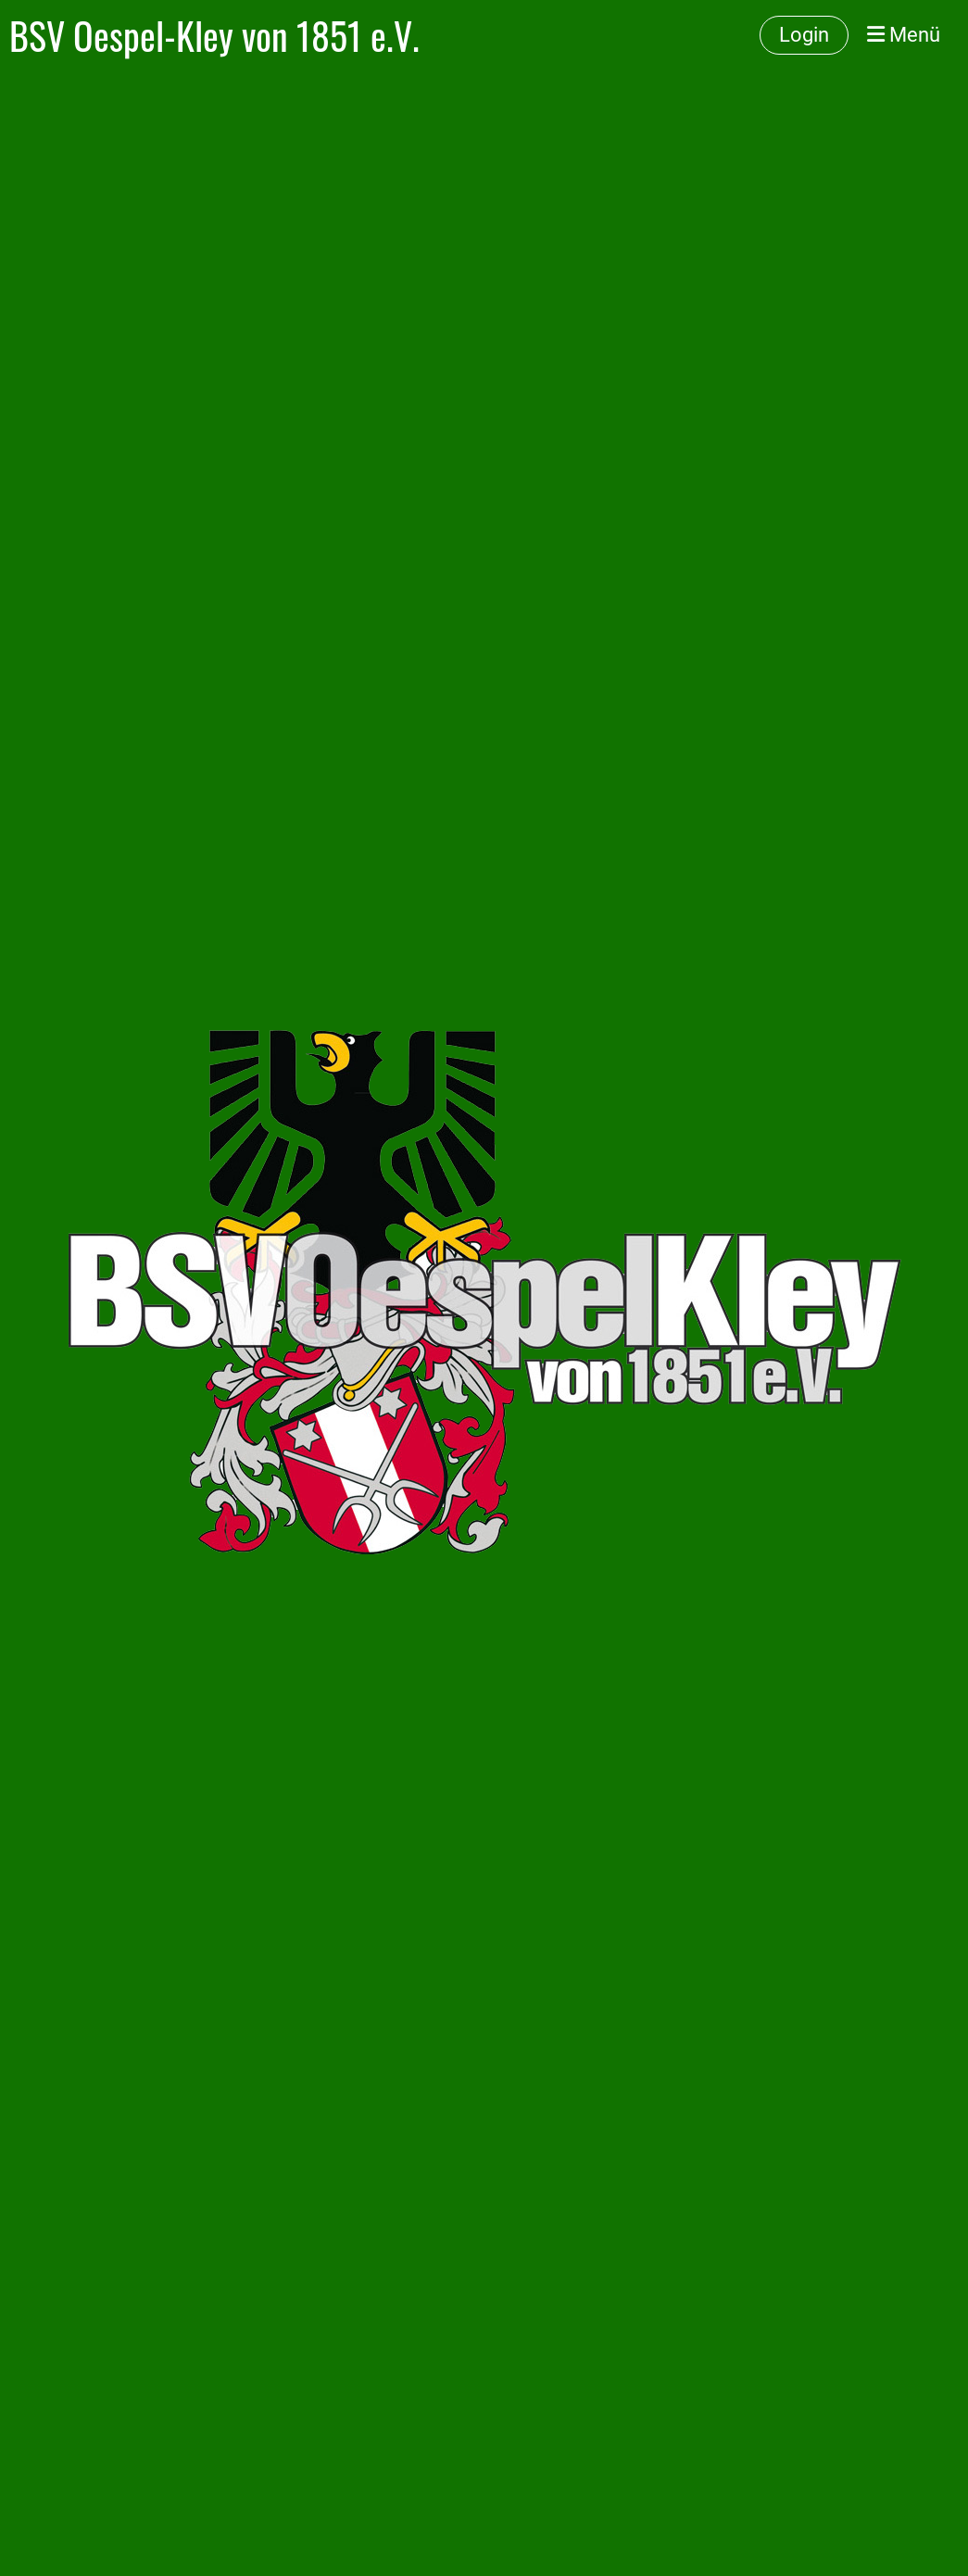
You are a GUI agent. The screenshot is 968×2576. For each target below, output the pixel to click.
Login (804, 34)
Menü (903, 34)
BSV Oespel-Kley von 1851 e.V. (214, 35)
